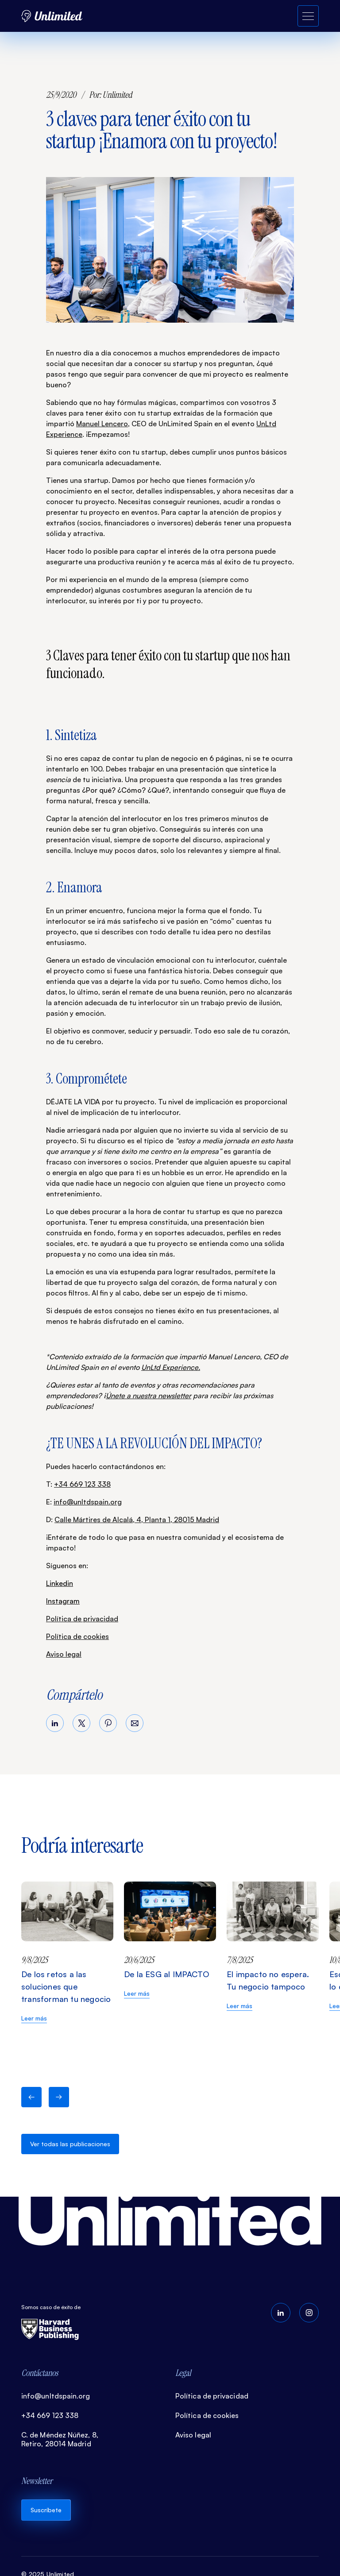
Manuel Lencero (102, 423)
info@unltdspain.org (88, 1501)
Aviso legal (63, 1654)
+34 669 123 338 (82, 1484)
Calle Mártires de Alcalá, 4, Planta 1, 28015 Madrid (136, 1519)
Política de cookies (77, 1636)
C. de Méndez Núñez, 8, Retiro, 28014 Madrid (59, 2439)
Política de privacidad (82, 1618)
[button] (31, 2097)
